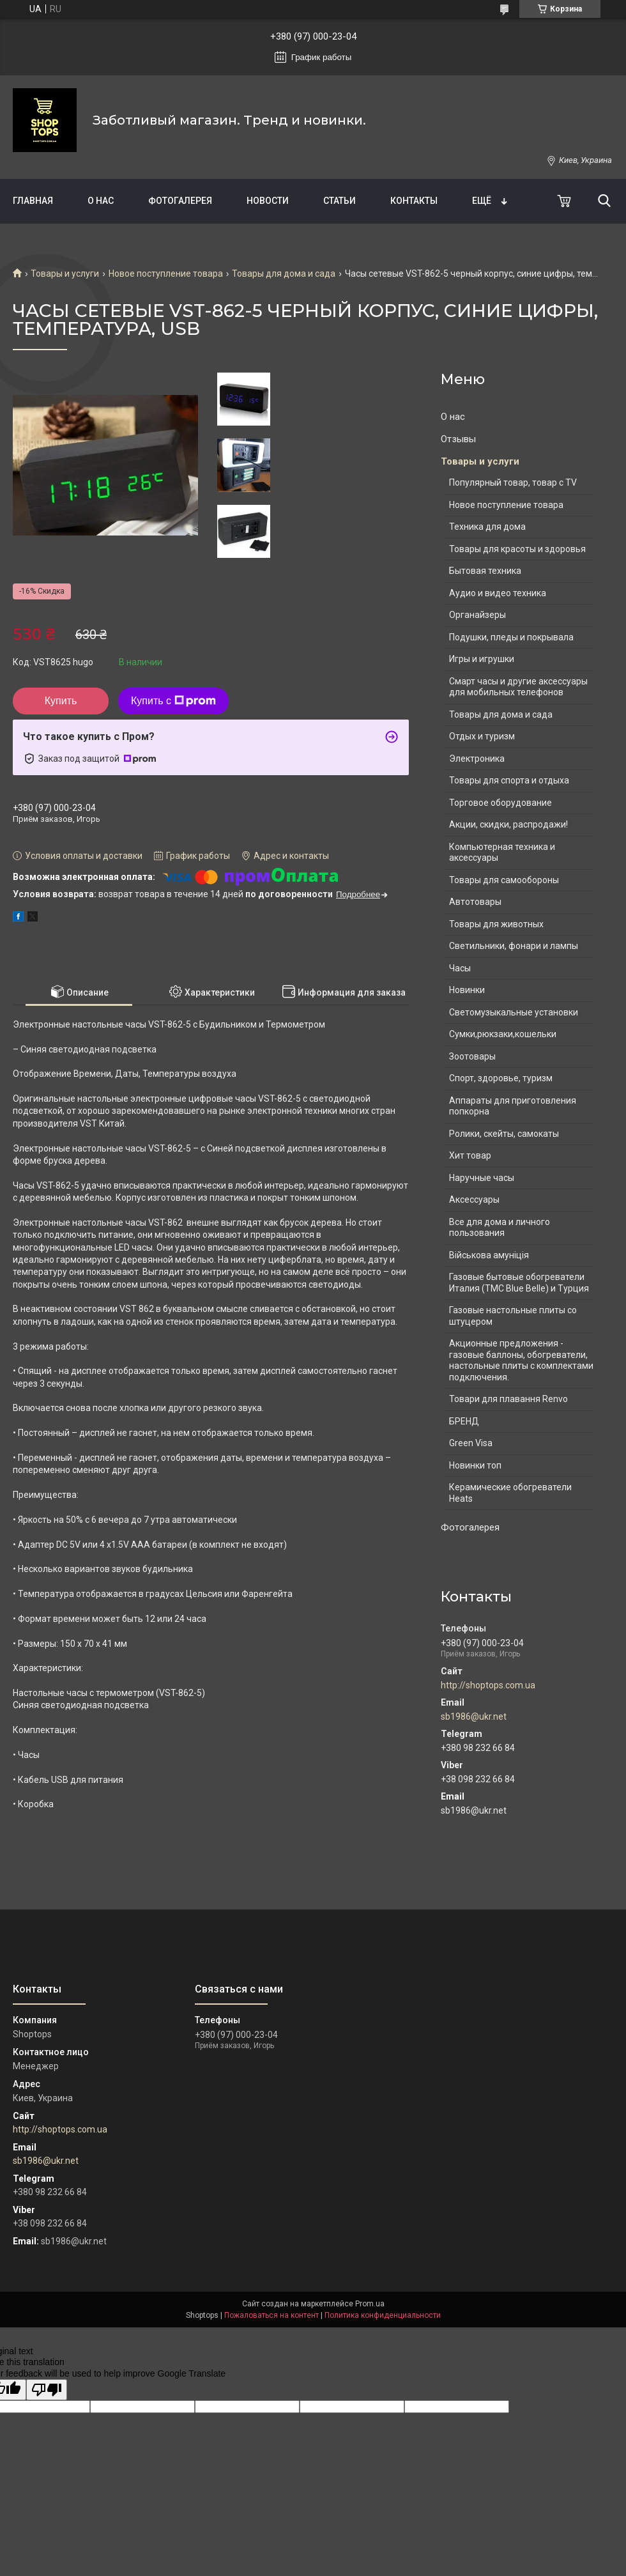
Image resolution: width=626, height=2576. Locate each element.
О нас (101, 201)
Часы (460, 968)
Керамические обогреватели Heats (510, 1493)
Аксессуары (474, 1199)
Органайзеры (477, 615)
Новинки (467, 990)
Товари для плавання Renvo (508, 1399)
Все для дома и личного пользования (499, 1227)
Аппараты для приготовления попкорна (512, 1106)
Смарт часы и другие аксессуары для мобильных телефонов (518, 687)
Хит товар (470, 1155)
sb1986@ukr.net (474, 1716)
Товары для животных (496, 924)
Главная (33, 201)
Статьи (339, 201)
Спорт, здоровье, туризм (501, 1078)
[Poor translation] (46, 2389)
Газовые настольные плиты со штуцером (513, 1316)
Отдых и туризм (482, 736)
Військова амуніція (489, 1255)
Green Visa (470, 1443)
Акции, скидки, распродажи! (508, 824)
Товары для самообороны (504, 880)
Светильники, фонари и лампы (513, 946)
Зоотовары (472, 1056)
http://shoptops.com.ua (488, 1685)
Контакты (414, 201)
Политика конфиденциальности (382, 2315)
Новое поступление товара (166, 273)
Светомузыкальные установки (513, 1012)
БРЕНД (464, 1421)
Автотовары (475, 902)
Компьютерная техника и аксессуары (502, 852)
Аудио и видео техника (497, 593)
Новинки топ (475, 1465)
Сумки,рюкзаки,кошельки (502, 1034)
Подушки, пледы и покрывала (511, 637)
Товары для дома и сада (283, 273)
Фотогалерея (180, 201)
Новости (268, 201)
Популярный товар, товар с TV (513, 482)
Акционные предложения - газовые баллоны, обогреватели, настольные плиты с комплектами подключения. (521, 1360)
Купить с (173, 701)
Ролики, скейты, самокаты (504, 1134)
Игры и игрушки (481, 659)
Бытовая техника (485, 571)
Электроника (477, 758)
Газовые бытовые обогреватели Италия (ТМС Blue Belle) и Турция (519, 1282)
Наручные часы (481, 1178)
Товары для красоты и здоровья (517, 549)
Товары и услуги (65, 273)
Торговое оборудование (500, 803)
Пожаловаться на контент (271, 2315)
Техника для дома (487, 526)
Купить (61, 700)
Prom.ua (370, 2303)
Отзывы (458, 439)
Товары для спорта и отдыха (509, 780)
